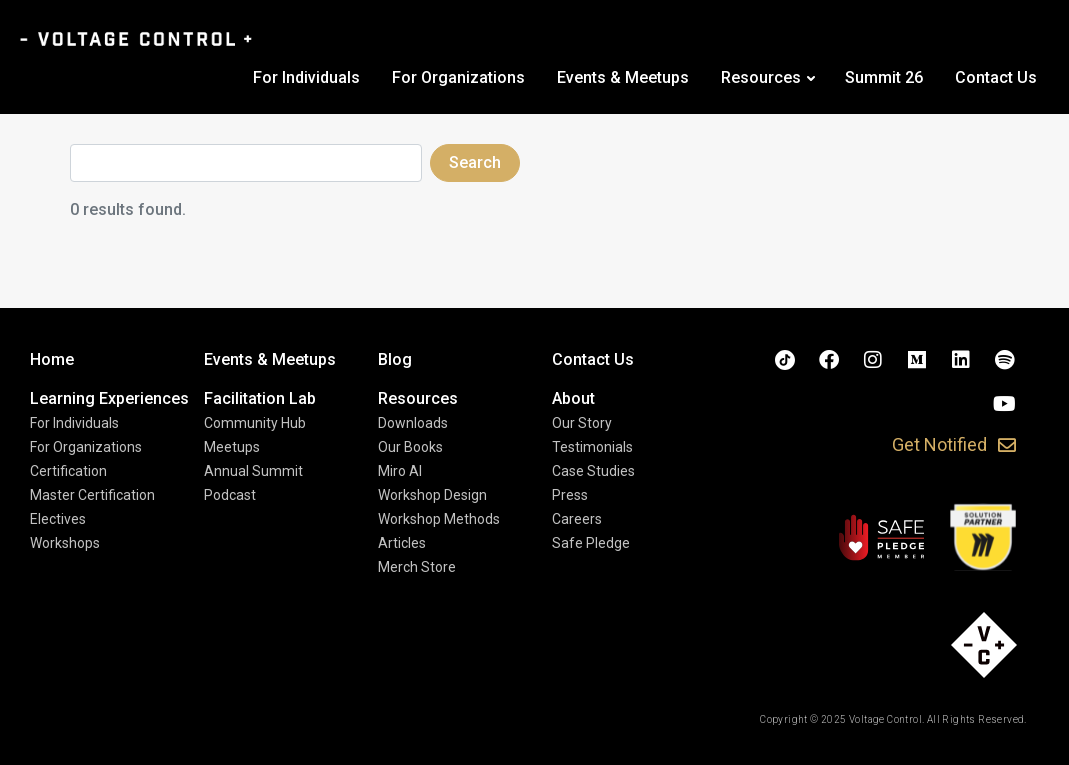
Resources (761, 77)
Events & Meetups (623, 77)
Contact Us (996, 77)
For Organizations (458, 77)
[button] (954, 445)
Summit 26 (884, 77)
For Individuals (306, 77)
